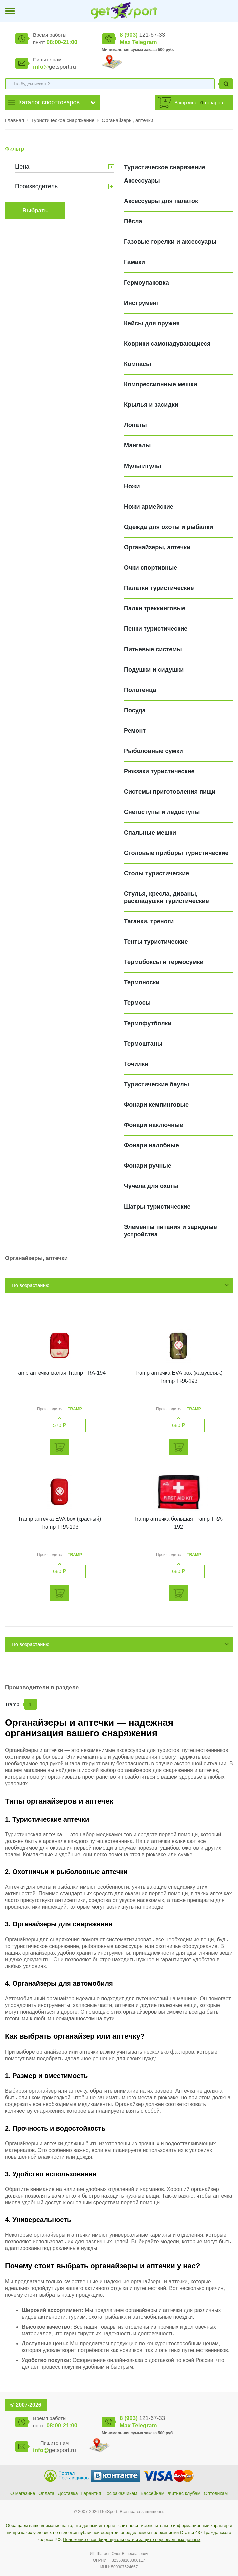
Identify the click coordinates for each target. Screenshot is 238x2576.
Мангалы (137, 445)
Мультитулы (142, 466)
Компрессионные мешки (160, 384)
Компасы (137, 364)
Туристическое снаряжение (63, 120)
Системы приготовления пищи (169, 791)
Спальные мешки (150, 832)
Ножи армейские (148, 506)
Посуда (135, 710)
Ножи (132, 486)
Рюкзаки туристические (159, 771)
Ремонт (135, 730)
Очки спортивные (150, 567)
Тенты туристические (156, 941)
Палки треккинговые (154, 608)
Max (125, 42)
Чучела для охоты (151, 1186)
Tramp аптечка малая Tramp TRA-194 (59, 1373)
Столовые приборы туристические (176, 853)
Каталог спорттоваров (49, 102)
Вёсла (133, 221)
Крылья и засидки (151, 404)
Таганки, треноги (149, 921)
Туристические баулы (156, 1084)
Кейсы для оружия (152, 323)
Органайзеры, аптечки (127, 120)
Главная (14, 120)
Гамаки (134, 262)
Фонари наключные (153, 1125)
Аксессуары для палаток (161, 201)
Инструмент (141, 303)
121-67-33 (142, 35)
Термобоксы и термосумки (164, 962)
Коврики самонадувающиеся (167, 343)
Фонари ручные (147, 1165)
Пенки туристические (155, 628)
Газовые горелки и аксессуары (170, 241)
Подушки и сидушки (154, 669)
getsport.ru (54, 67)
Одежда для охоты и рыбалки (168, 527)
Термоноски (142, 982)
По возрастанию (30, 1285)
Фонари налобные (151, 1145)
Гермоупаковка (146, 282)
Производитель (36, 186)
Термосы (137, 1002)
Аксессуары (142, 180)
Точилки (136, 1064)
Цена (22, 166)
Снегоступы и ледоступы (162, 812)
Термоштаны (143, 1043)
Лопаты (135, 425)
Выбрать (35, 210)
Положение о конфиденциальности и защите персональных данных (131, 2539)
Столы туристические (156, 873)
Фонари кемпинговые (156, 1104)
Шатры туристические (157, 1206)
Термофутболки (148, 1023)
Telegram (144, 42)
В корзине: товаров (198, 102)
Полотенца (140, 690)
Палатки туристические (159, 588)
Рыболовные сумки (153, 751)
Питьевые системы (153, 649)
